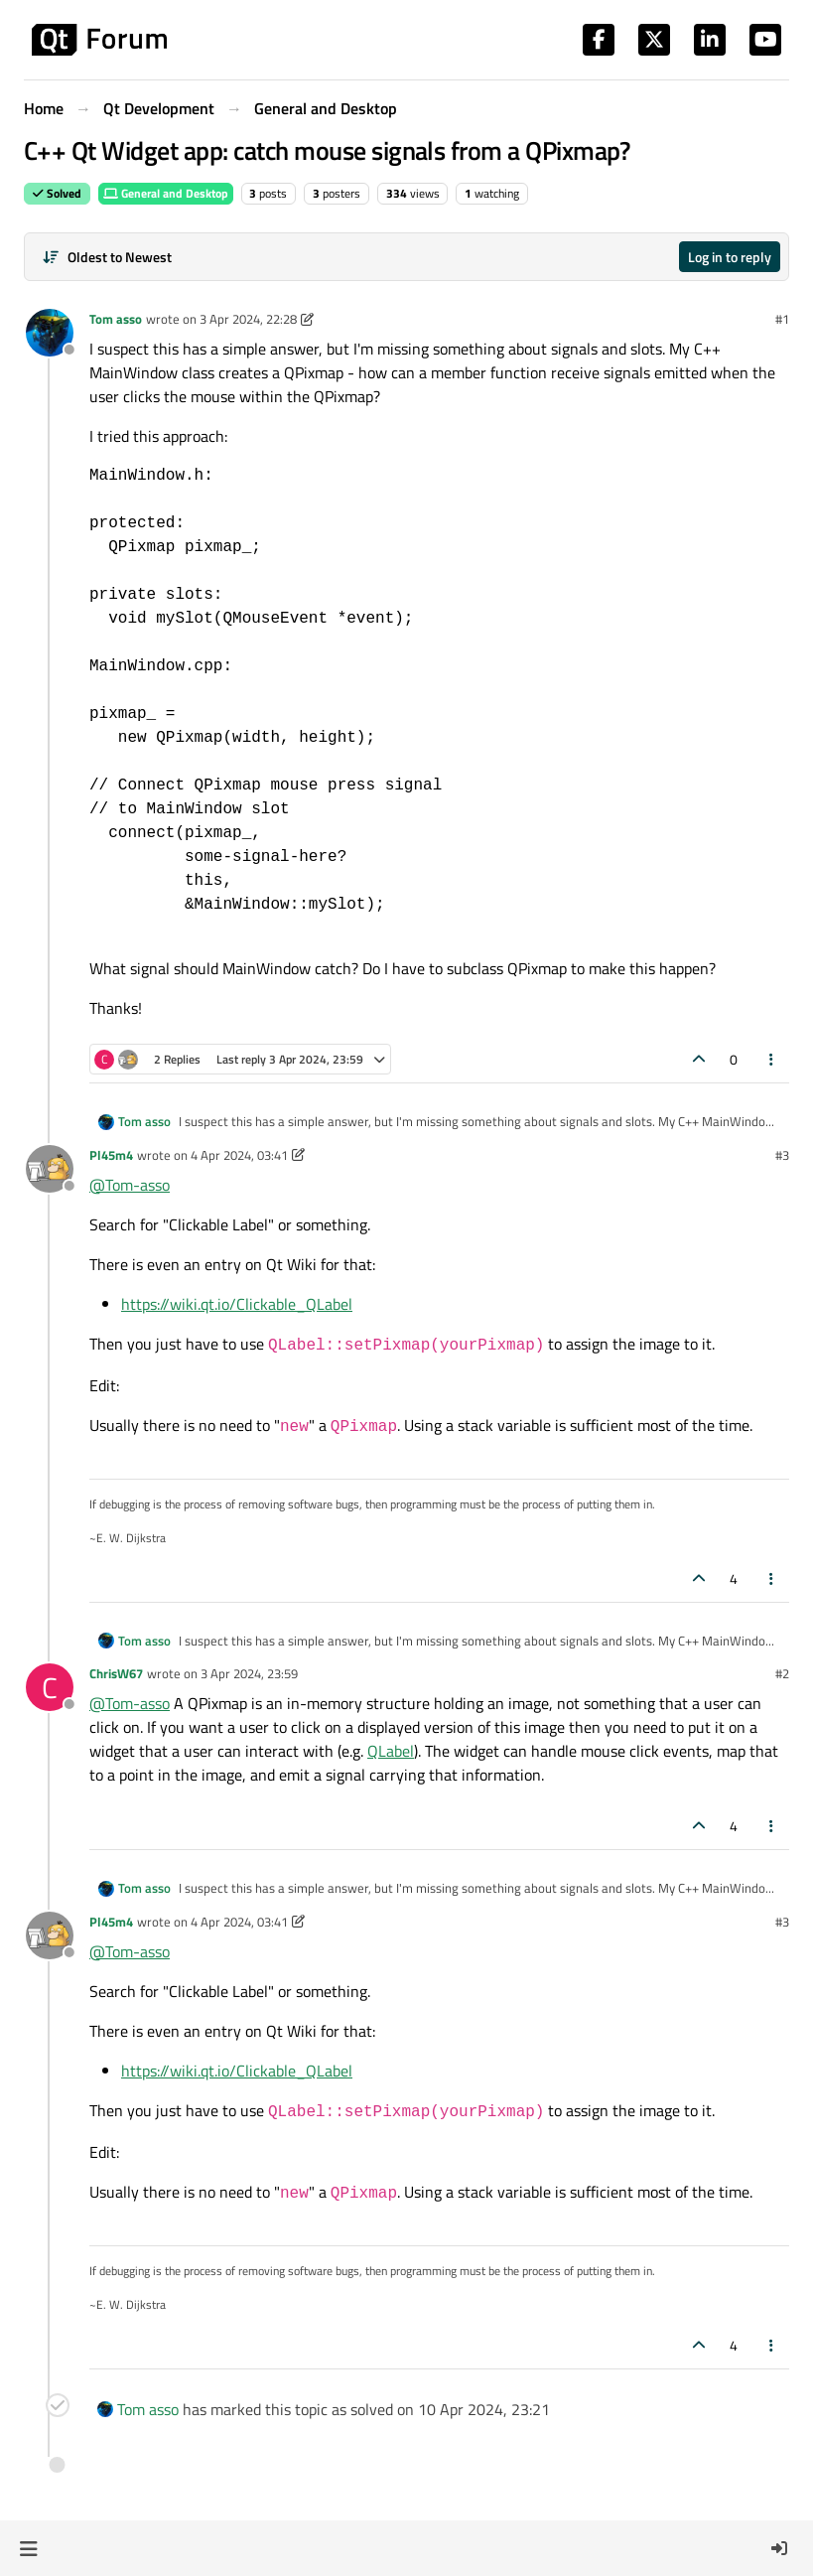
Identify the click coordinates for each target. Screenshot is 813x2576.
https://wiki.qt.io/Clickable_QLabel (236, 1304)
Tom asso (115, 319)
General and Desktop (165, 193)
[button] (28, 2548)
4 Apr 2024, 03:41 (239, 1155)
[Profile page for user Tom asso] (49, 333)
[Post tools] (772, 1059)
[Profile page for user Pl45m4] (49, 1169)
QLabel (390, 1751)
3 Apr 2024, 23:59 (249, 1673)
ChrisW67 (116, 1673)
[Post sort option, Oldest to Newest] (107, 256)
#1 (782, 319)
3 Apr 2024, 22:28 (248, 319)
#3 (782, 1155)
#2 (782, 1673)
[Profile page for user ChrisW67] (49, 1687)
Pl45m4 (111, 1155)
